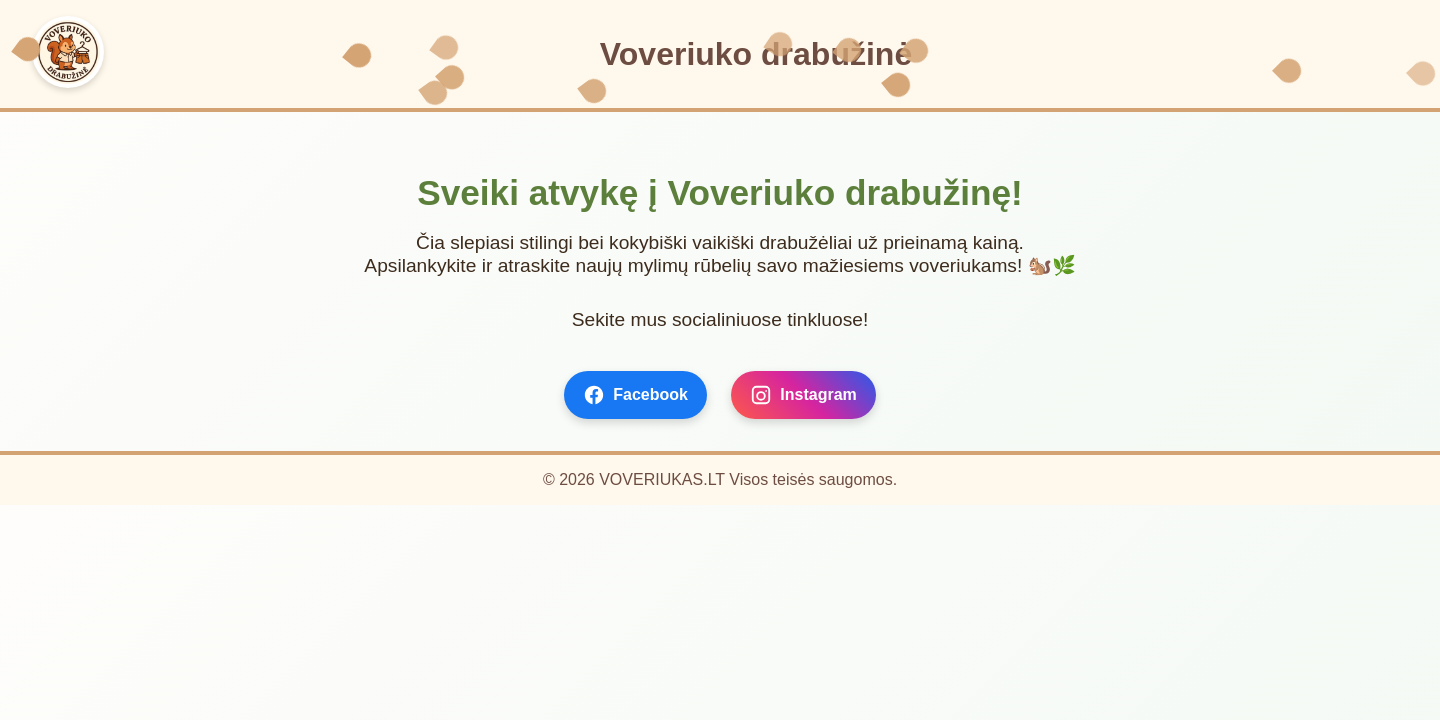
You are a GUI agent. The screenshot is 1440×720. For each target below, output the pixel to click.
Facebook (635, 395)
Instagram (803, 395)
